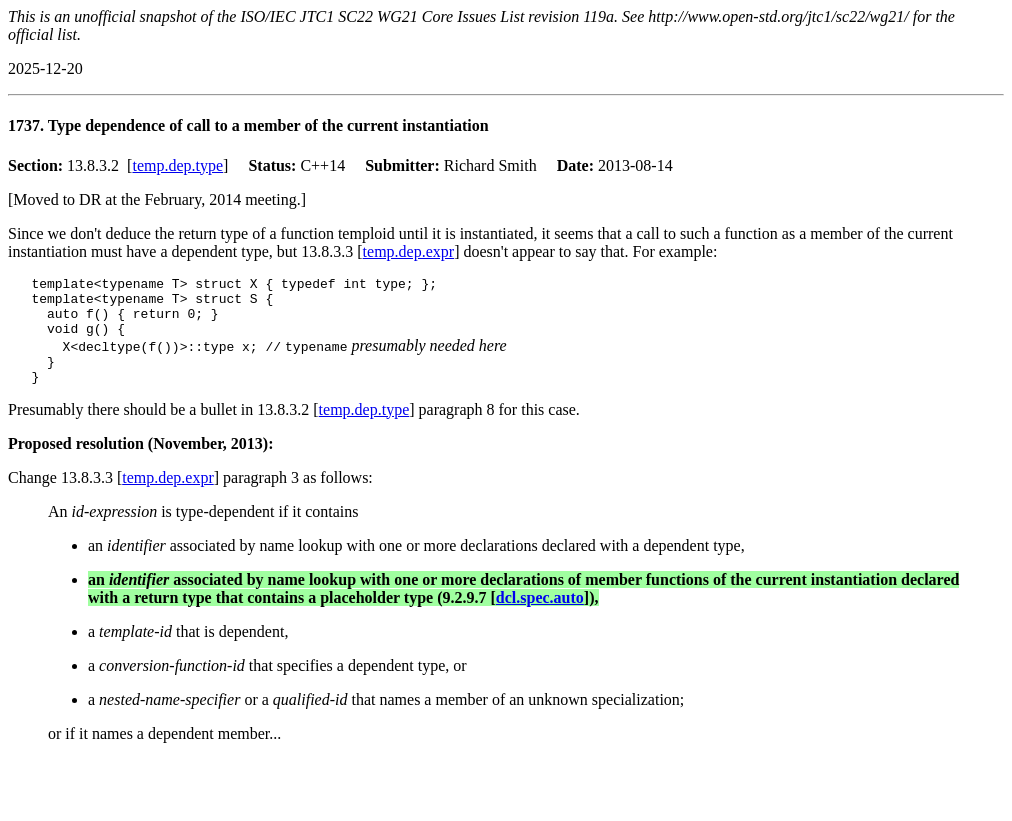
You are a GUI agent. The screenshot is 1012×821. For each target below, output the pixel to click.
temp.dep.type (177, 165)
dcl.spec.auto (540, 615)
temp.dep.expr (409, 251)
